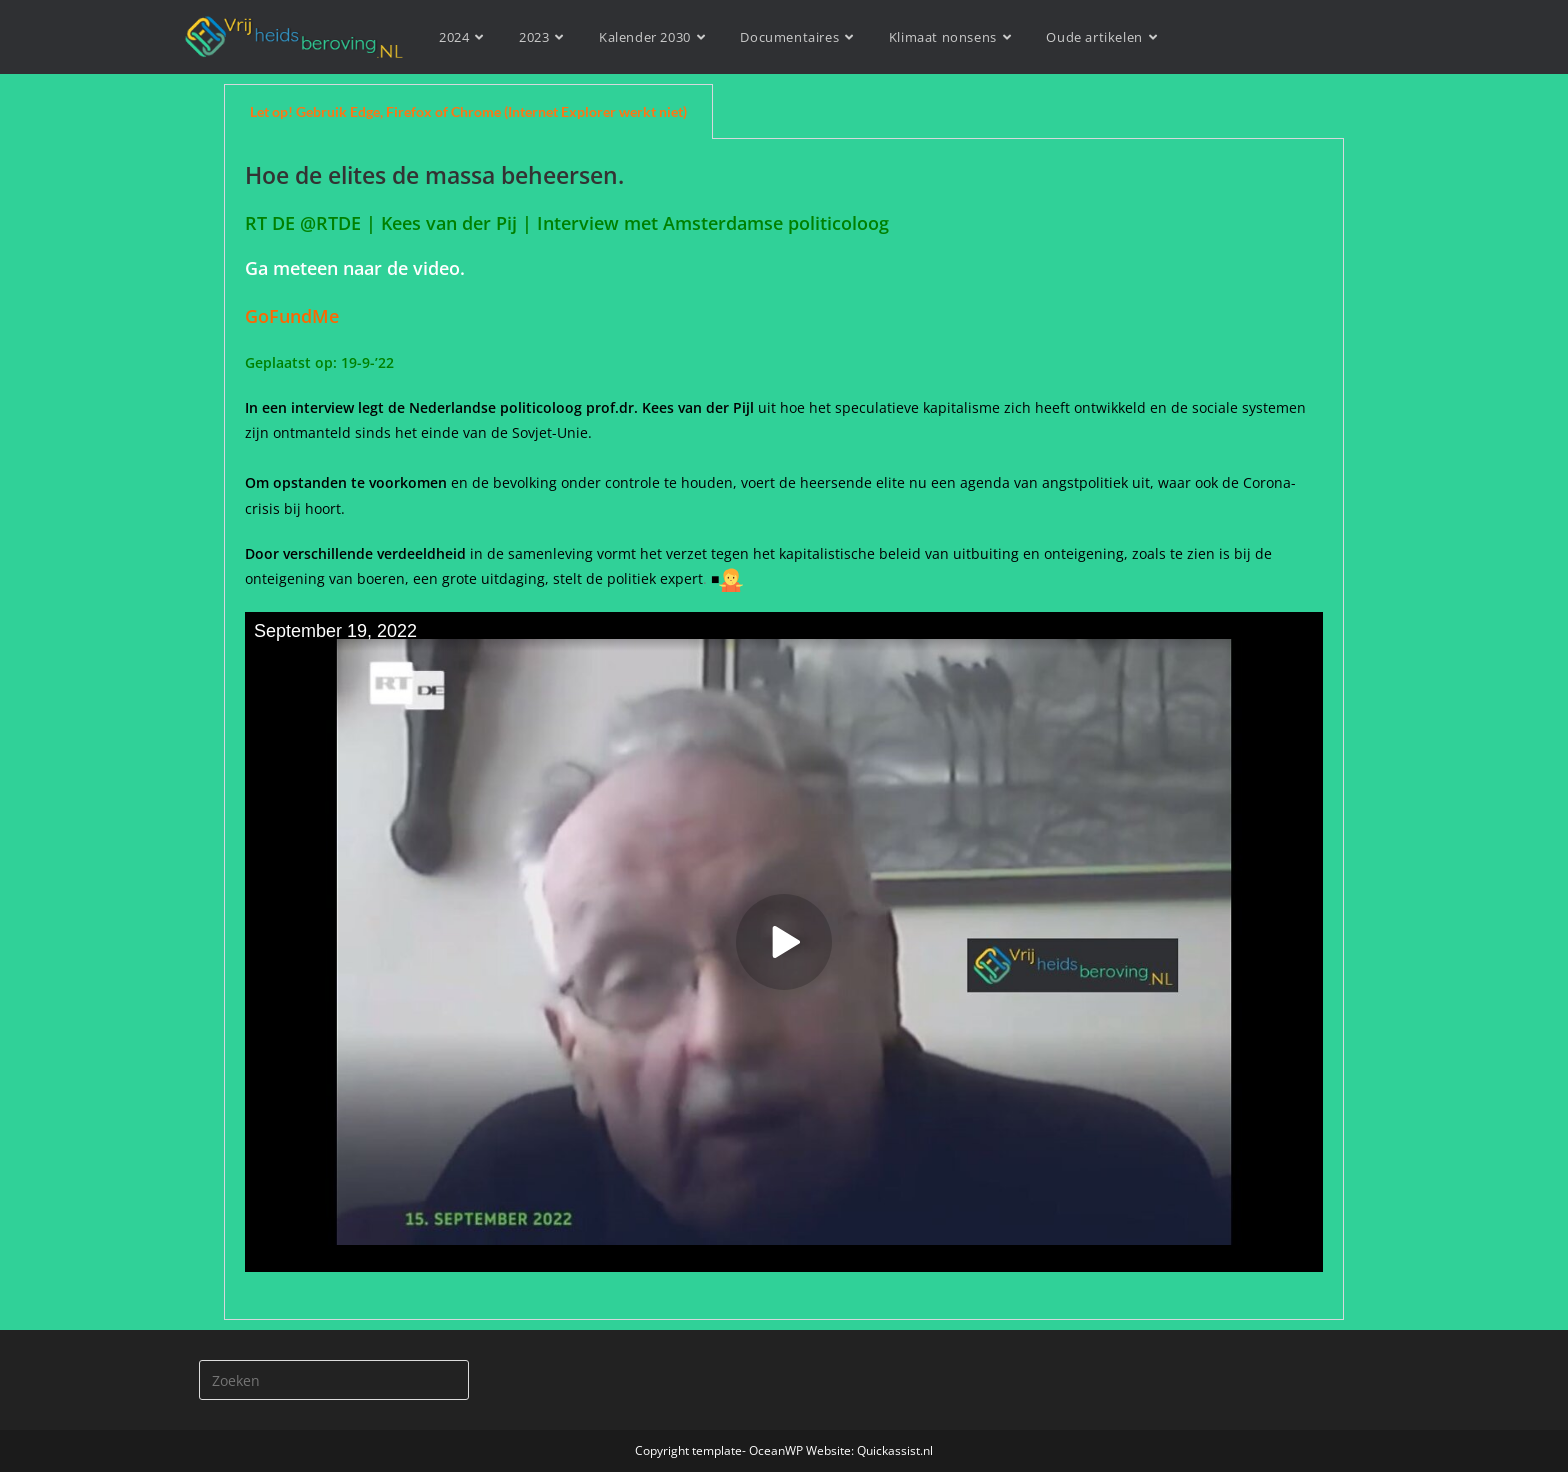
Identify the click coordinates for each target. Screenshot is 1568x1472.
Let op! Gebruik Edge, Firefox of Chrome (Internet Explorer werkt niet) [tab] (468, 111)
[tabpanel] (784, 729)
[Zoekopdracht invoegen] (334, 1380)
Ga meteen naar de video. (355, 268)
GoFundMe (297, 316)
